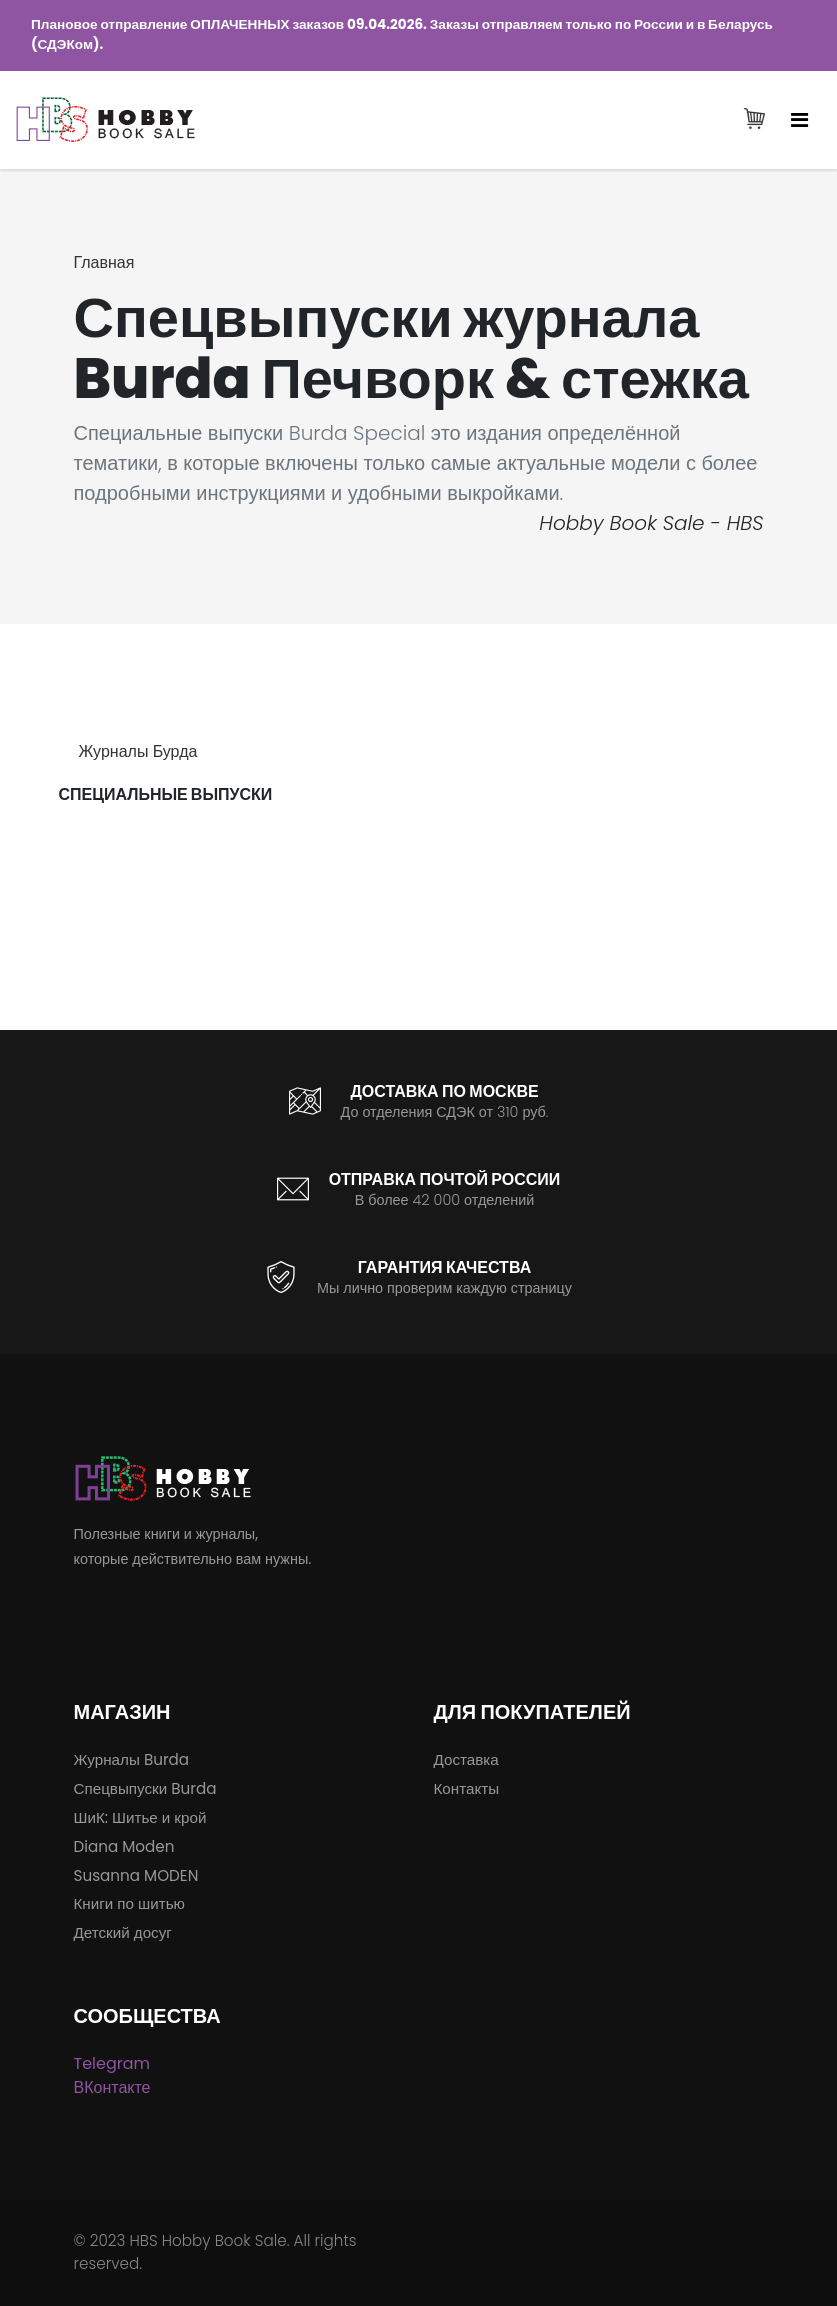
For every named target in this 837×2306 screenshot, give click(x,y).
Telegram (112, 2063)
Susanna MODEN (136, 1875)
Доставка (466, 1759)
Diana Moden (124, 1846)
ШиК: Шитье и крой (140, 1817)
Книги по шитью (129, 1903)
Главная (104, 262)
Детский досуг (123, 1932)
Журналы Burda (132, 1759)
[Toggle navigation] (799, 120)
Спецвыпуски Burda (145, 1788)
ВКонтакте (112, 2087)
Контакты (467, 1788)
